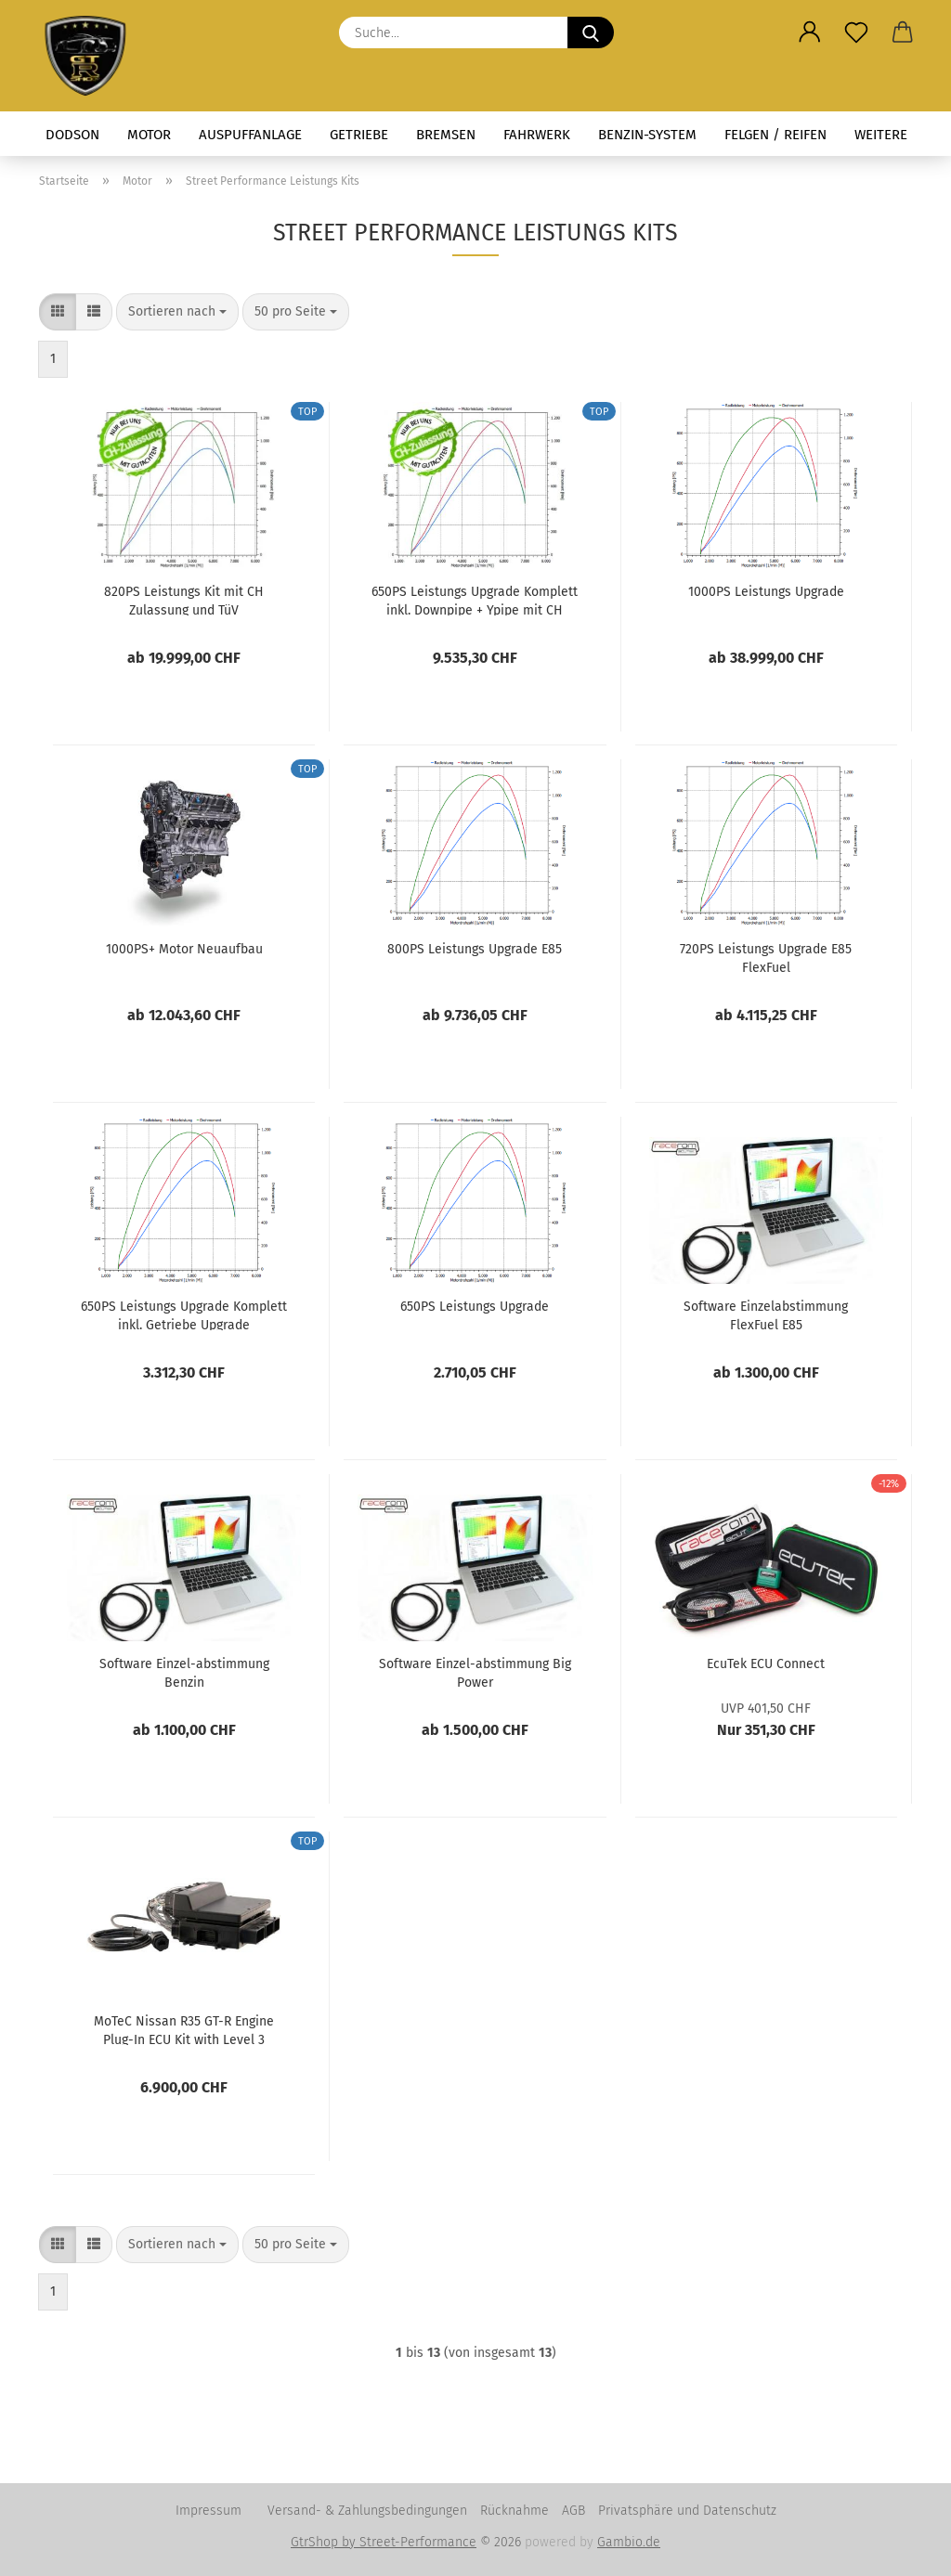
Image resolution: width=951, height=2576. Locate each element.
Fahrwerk (536, 134)
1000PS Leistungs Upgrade (766, 592)
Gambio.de (628, 2542)
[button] (810, 32)
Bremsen (446, 134)
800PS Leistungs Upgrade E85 (474, 949)
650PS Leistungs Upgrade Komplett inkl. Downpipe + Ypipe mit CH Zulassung (474, 599)
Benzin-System (647, 134)
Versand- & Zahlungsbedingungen (367, 2510)
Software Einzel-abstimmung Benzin (184, 1672)
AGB (573, 2510)
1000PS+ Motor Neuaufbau (184, 949)
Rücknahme (514, 2510)
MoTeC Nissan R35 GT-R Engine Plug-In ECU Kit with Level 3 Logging (184, 2029)
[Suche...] (590, 32)
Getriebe (359, 134)
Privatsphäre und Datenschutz (687, 2510)
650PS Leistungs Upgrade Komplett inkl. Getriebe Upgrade (184, 1314)
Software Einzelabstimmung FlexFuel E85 (766, 1314)
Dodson (72, 134)
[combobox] (177, 311)
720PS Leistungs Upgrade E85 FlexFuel (766, 957)
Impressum (208, 2510)
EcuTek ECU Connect (766, 1664)
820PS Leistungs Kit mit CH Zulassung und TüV (184, 599)
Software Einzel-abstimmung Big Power (475, 1672)
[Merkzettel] (856, 32)
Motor (149, 134)
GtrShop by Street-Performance (383, 2542)
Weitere (880, 134)
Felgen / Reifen (775, 134)
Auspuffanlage (250, 134)
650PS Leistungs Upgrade (474, 1306)
